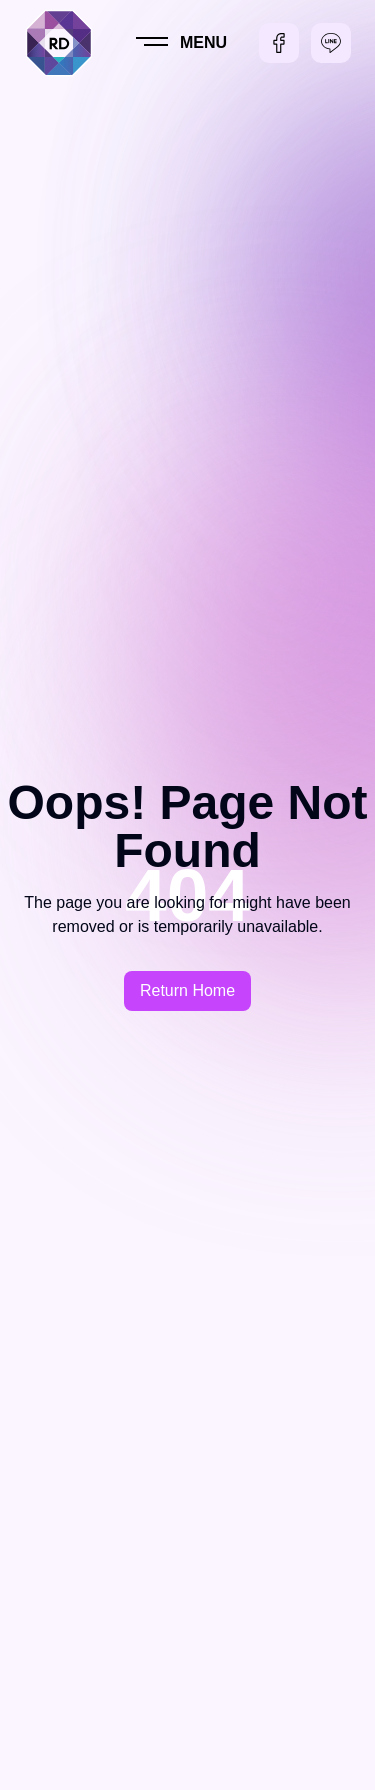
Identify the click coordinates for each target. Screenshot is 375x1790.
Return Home (187, 990)
